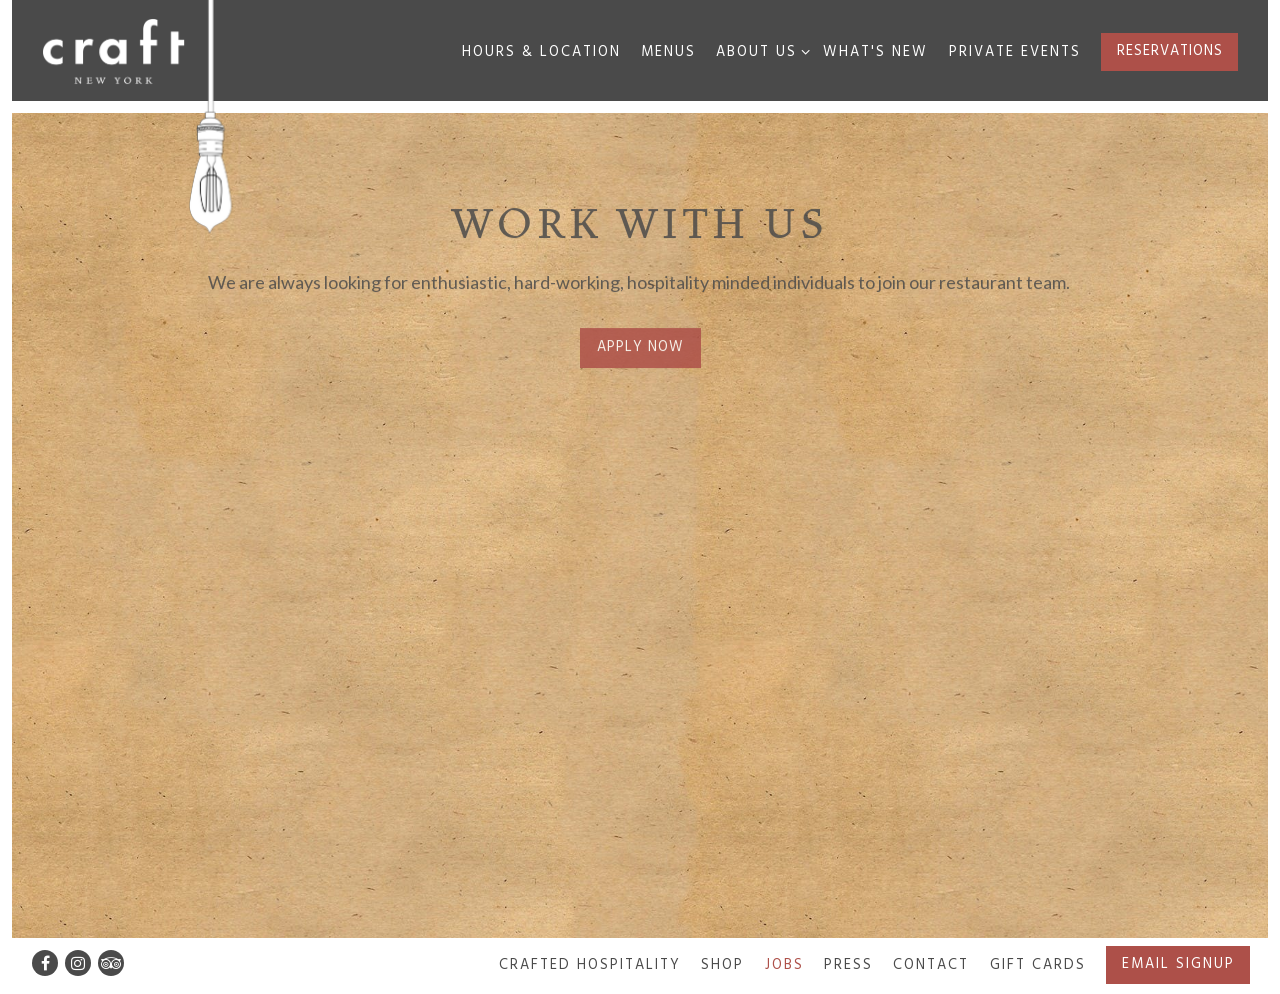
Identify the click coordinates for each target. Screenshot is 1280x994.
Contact (931, 965)
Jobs (784, 965)
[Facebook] (45, 963)
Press (848, 965)
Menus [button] (668, 52)
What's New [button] (875, 52)
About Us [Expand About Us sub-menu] (759, 52)
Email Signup (1178, 964)
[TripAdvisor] (111, 963)
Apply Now (640, 349)
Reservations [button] (1170, 51)
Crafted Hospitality (590, 965)
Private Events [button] (1015, 52)
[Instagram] (78, 963)
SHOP (722, 965)
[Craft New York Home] (113, 49)
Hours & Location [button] (541, 52)
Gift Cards (1038, 965)
